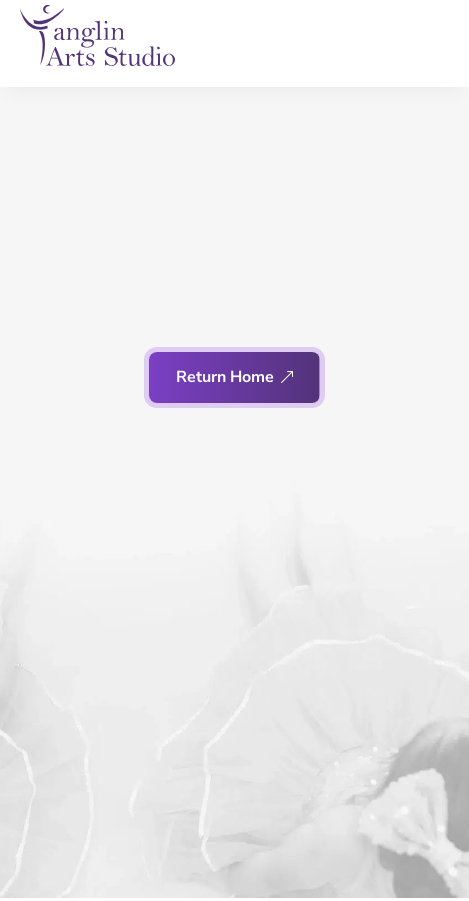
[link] (97, 35)
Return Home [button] (225, 377)
